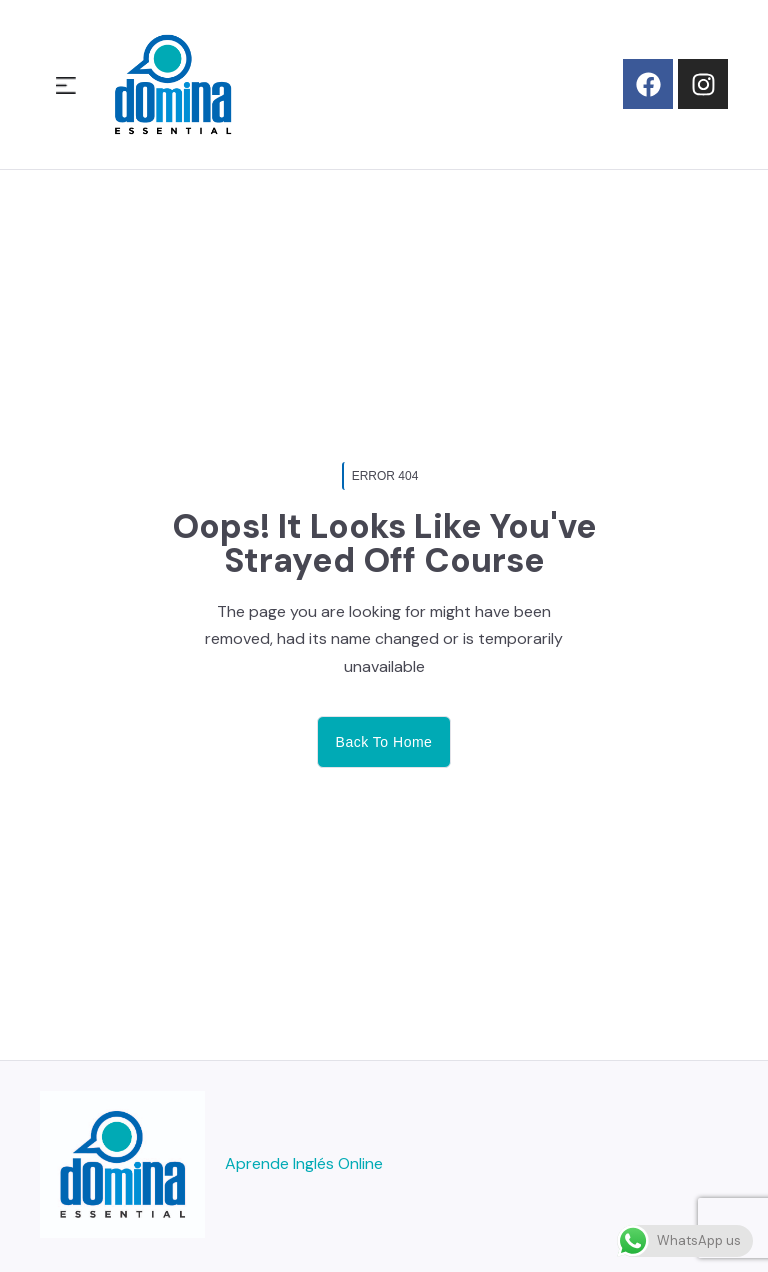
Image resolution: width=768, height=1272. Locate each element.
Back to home (384, 742)
